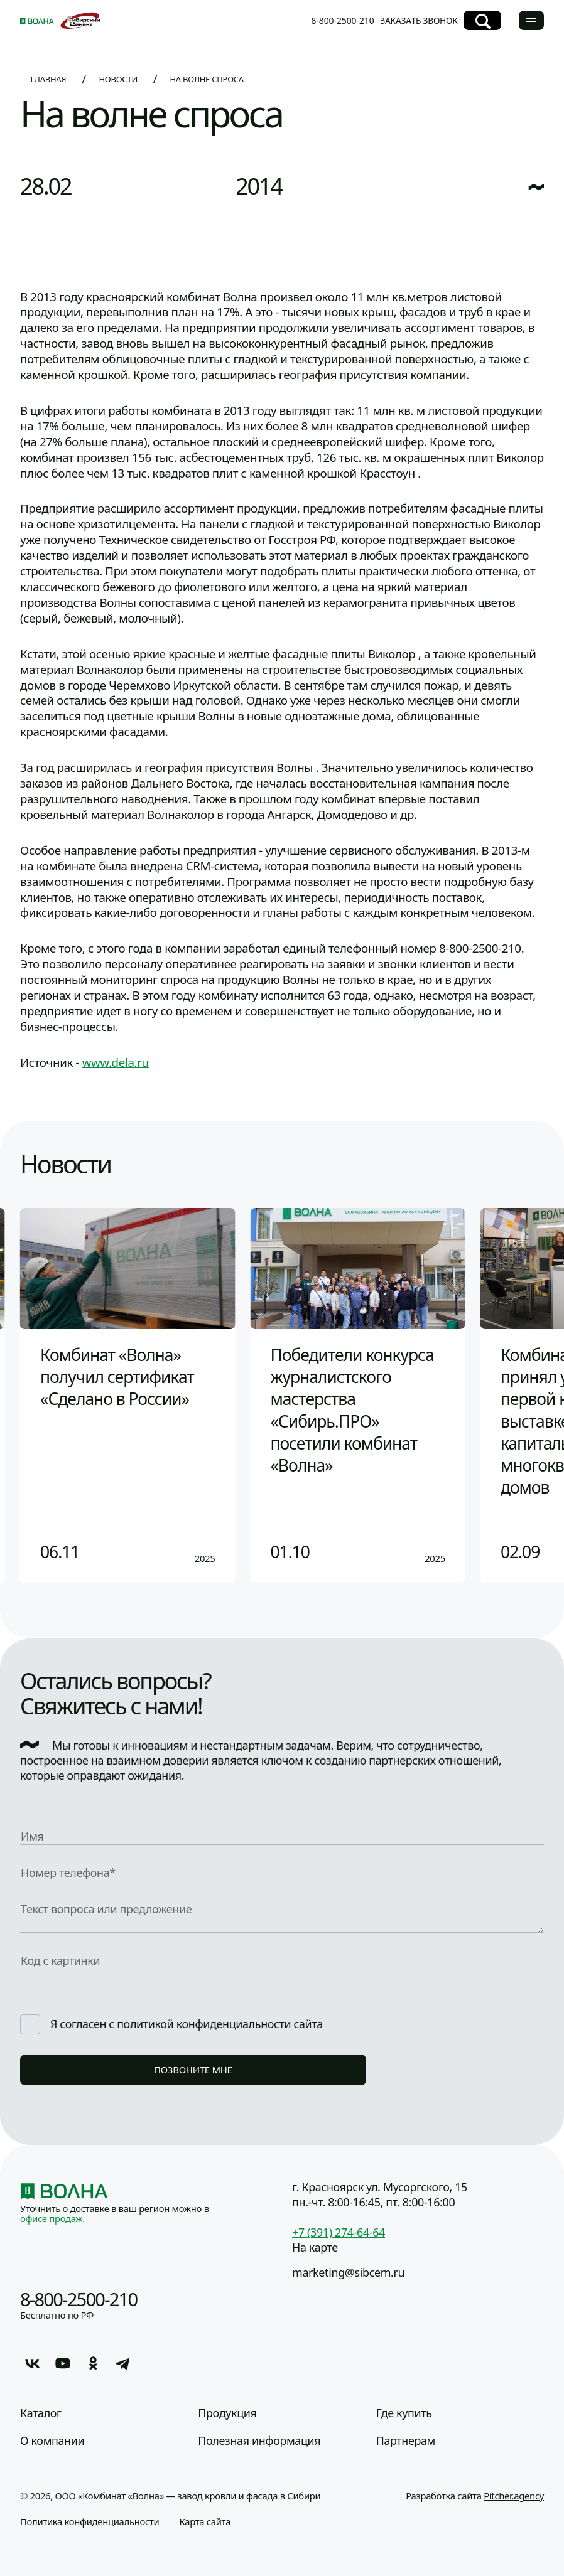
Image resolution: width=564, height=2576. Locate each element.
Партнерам (405, 2441)
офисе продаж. (52, 2218)
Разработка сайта (475, 2496)
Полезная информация (259, 2441)
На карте (315, 2247)
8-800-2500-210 (342, 20)
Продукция (227, 2413)
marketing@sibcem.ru (348, 2272)
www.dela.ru (115, 1062)
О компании (52, 2441)
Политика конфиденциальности (89, 2521)
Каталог (41, 2413)
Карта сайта (204, 2521)
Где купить (404, 2413)
